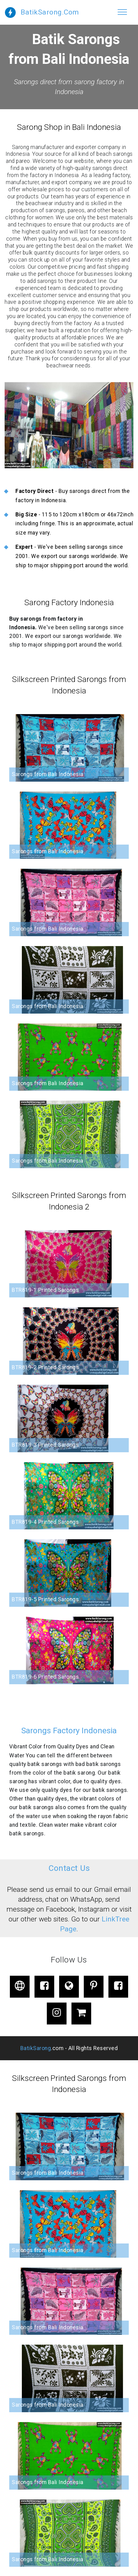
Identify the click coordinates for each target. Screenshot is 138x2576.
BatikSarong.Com (50, 12)
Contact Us (69, 1868)
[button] (69, 425)
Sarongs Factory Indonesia (69, 1730)
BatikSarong (35, 2048)
